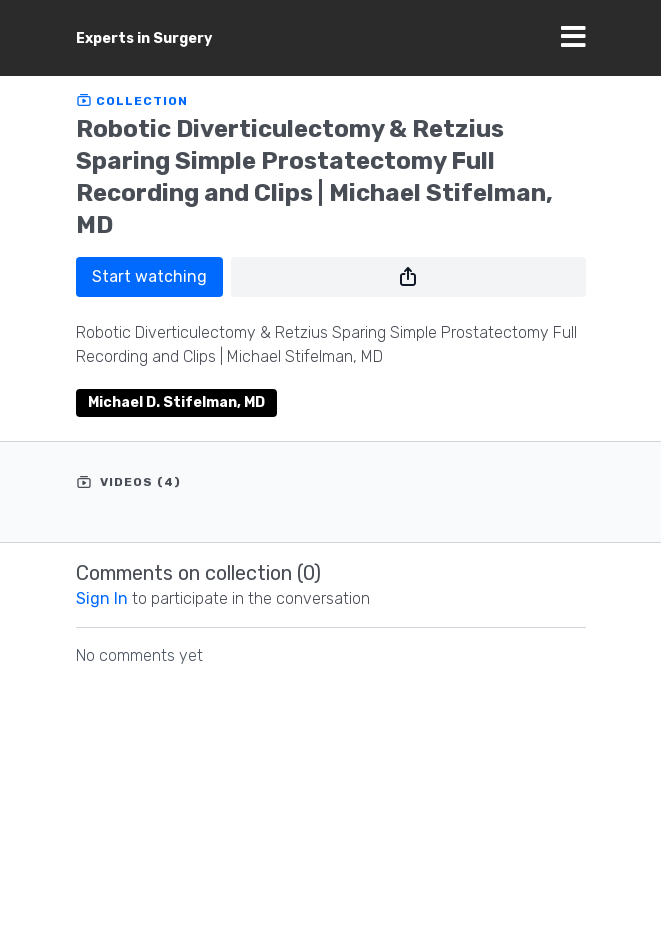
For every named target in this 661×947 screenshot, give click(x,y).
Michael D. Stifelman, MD (176, 402)
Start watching (149, 276)
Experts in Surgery (144, 38)
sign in (102, 598)
